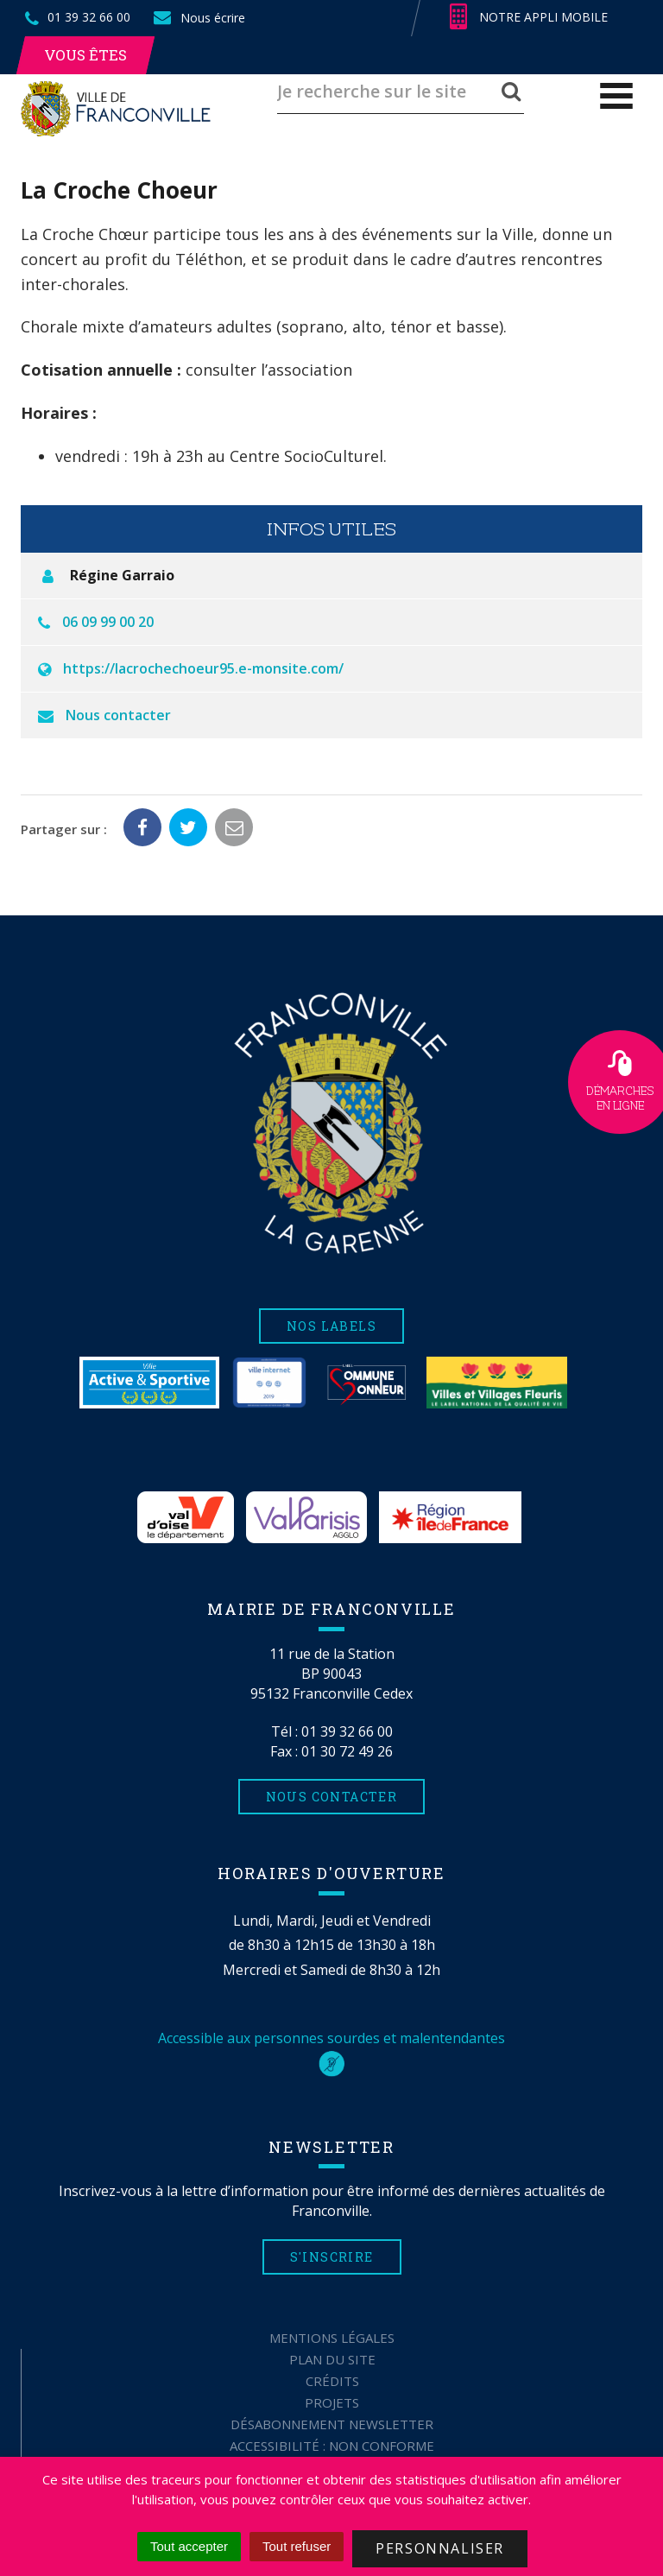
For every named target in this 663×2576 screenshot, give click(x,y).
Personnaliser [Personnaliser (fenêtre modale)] (440, 2548)
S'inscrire (332, 2257)
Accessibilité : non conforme (332, 2445)
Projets (332, 2402)
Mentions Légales (332, 2337)
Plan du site (332, 2359)
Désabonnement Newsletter (331, 2424)
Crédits (332, 2380)
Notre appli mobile (529, 17)
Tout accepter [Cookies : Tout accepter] (189, 2546)
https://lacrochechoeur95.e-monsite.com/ (203, 668)
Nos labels (331, 1326)
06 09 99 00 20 (108, 621)
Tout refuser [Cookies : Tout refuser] (296, 2546)
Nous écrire (198, 17)
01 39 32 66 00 (347, 1731)
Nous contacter (118, 715)
